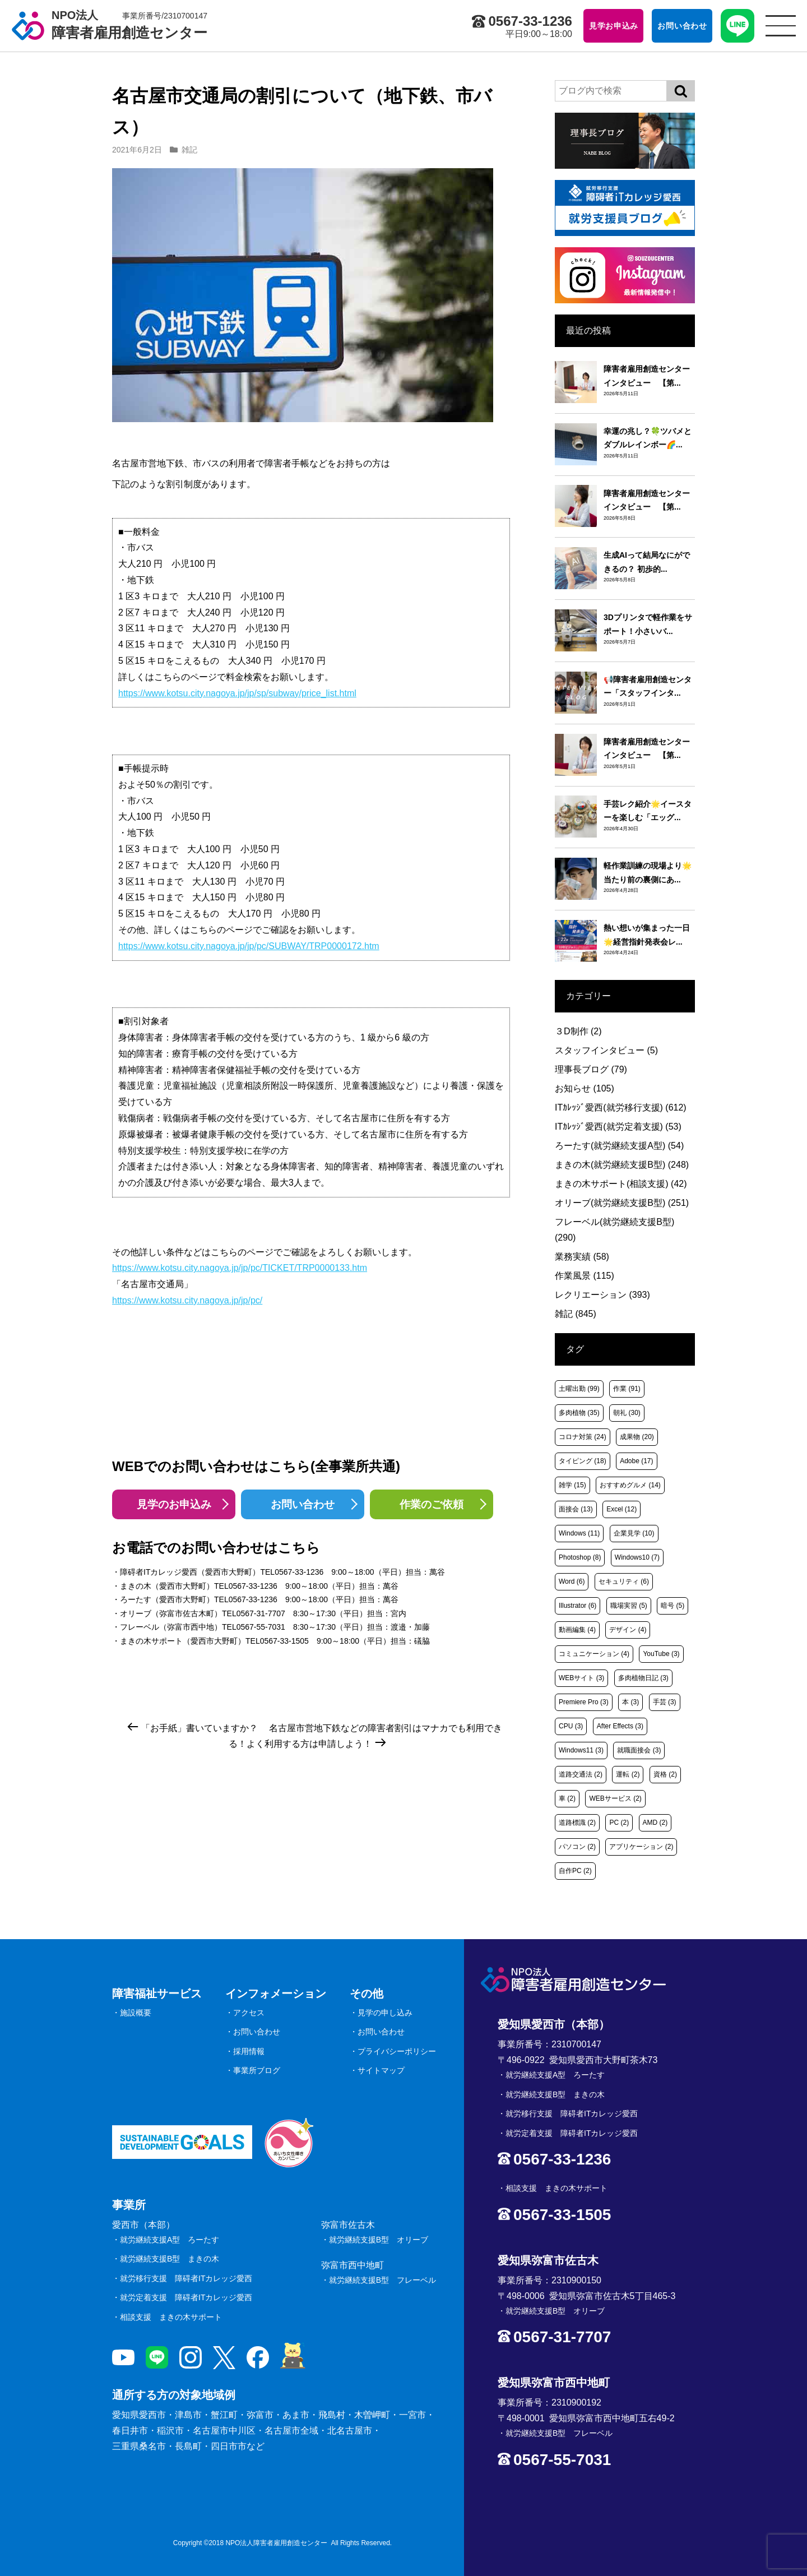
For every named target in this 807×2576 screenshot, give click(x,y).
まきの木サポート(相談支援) (621, 1183)
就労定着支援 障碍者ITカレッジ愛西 (186, 2297)
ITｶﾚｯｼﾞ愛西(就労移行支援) (621, 1107)
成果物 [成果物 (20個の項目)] (637, 1437)
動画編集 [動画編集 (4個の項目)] (577, 1630)
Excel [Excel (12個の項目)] (621, 1509)
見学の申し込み (385, 2012)
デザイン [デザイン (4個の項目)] (627, 1630)
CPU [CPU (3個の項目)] (571, 1726)
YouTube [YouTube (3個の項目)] (661, 1654)
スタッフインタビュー (606, 1050)
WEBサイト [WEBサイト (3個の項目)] (581, 1678)
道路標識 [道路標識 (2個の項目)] (577, 1822)
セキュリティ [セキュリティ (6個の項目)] (624, 1581)
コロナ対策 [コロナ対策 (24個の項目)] (582, 1437)
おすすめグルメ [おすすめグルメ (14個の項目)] (630, 1485)
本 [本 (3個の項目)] (630, 1702)
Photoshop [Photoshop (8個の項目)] (580, 1557)
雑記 (189, 149)
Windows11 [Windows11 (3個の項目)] (581, 1750)
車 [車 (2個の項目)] (567, 1798)
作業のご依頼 (431, 1504)
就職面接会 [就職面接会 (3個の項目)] (639, 1750)
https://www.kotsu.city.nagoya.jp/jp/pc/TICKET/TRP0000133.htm (239, 1268)
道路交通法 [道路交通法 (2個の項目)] (580, 1774)
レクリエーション (602, 1294)
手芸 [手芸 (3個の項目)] (664, 1702)
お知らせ (584, 1088)
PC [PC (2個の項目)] (619, 1822)
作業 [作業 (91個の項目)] (627, 1389)
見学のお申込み (174, 1504)
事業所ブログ (256, 2070)
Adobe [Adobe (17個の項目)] (636, 1461)
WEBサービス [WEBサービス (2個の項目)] (615, 1798)
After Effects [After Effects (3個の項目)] (620, 1726)
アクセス (249, 2012)
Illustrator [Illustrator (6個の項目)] (577, 1606)
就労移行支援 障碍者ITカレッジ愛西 (186, 2278)
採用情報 (249, 2051)
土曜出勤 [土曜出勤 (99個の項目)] (579, 1389)
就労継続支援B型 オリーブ (378, 2239)
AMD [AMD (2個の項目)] (655, 1822)
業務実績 (582, 1256)
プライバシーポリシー (397, 2051)
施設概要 (135, 2012)
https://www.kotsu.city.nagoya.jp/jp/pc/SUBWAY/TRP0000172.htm (248, 946)
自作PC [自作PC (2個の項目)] (575, 1871)
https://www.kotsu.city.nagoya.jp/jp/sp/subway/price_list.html (237, 693)
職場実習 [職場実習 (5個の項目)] (628, 1606)
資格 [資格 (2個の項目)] (665, 1774)
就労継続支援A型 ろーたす (169, 2239)
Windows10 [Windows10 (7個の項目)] (637, 1557)
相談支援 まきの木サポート (171, 2317)
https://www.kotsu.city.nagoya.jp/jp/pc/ (187, 1300)
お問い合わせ (303, 1504)
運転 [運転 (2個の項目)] (627, 1774)
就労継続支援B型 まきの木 (169, 2258)
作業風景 (584, 1275)
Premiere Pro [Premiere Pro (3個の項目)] (584, 1702)
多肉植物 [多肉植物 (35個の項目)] (579, 1413)
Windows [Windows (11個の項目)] (579, 1533)
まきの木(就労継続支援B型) (622, 1164)
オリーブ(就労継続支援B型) (622, 1203)
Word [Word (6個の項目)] (572, 1581)
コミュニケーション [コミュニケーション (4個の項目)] (594, 1654)
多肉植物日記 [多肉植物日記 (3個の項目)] (643, 1678)
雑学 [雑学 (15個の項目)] (572, 1485)
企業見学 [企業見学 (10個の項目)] (634, 1533)
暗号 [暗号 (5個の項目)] (672, 1606)
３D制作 (578, 1031)
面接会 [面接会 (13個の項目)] (576, 1509)
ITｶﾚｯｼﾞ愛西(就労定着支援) (618, 1126)
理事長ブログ (591, 1069)
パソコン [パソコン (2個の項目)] (577, 1847)
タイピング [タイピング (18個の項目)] (582, 1461)
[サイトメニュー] (781, 26)
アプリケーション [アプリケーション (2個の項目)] (641, 1847)
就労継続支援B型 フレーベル (382, 2280)
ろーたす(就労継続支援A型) (619, 1145)
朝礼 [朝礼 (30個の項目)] (627, 1413)
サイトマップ (381, 2070)
